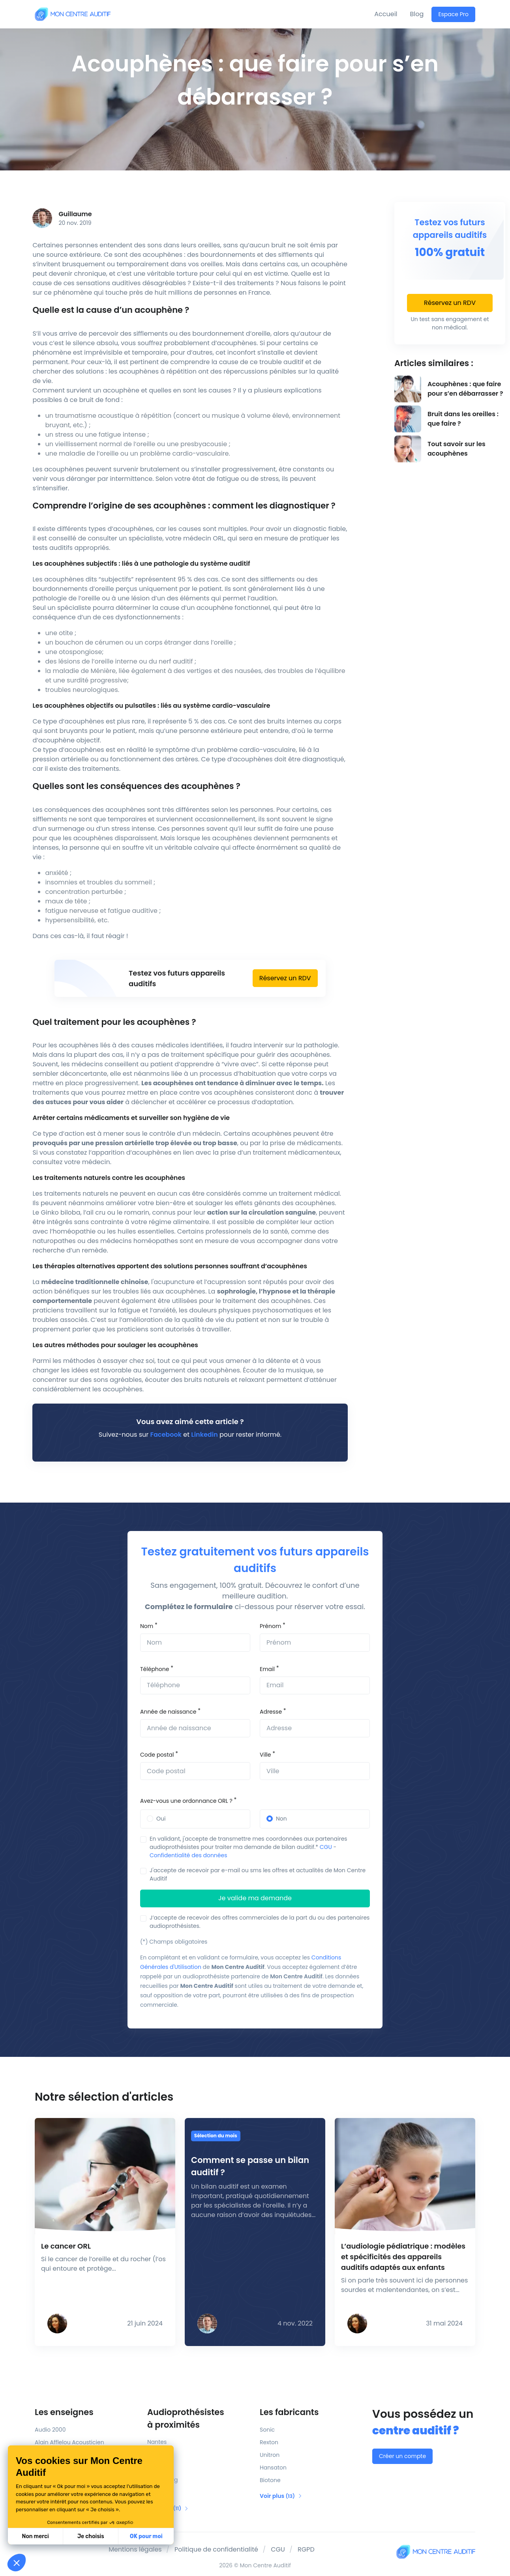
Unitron (269, 2455)
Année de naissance (168, 1712)
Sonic (267, 2430)
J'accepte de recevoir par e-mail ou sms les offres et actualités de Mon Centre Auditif (258, 1874)
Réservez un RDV (285, 978)
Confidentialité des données (188, 1855)
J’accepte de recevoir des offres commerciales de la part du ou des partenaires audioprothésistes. (259, 1922)
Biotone (270, 2480)
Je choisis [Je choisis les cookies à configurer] (90, 2536)
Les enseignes (64, 2412)
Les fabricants (289, 2412)
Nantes (157, 2442)
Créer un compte (402, 2456)
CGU (326, 1847)
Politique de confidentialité (216, 2549)
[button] (16, 2562)
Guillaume (75, 214)
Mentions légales (135, 2549)
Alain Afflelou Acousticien (69, 2442)
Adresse (271, 1712)
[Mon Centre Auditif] (73, 14)
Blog (417, 14)
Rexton (269, 2442)
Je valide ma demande (255, 1898)
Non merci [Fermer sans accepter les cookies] (35, 2536)
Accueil (385, 14)
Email (267, 1669)
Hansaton (273, 2467)
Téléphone (154, 1669)
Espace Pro (453, 14)
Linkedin (204, 1434)
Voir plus (281, 2496)
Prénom (270, 1626)
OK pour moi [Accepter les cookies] (146, 2536)
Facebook (166, 1434)
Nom (146, 1626)
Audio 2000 (50, 2430)
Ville (265, 1755)
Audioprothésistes (198, 2418)
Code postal (157, 1755)
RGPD (306, 2549)
